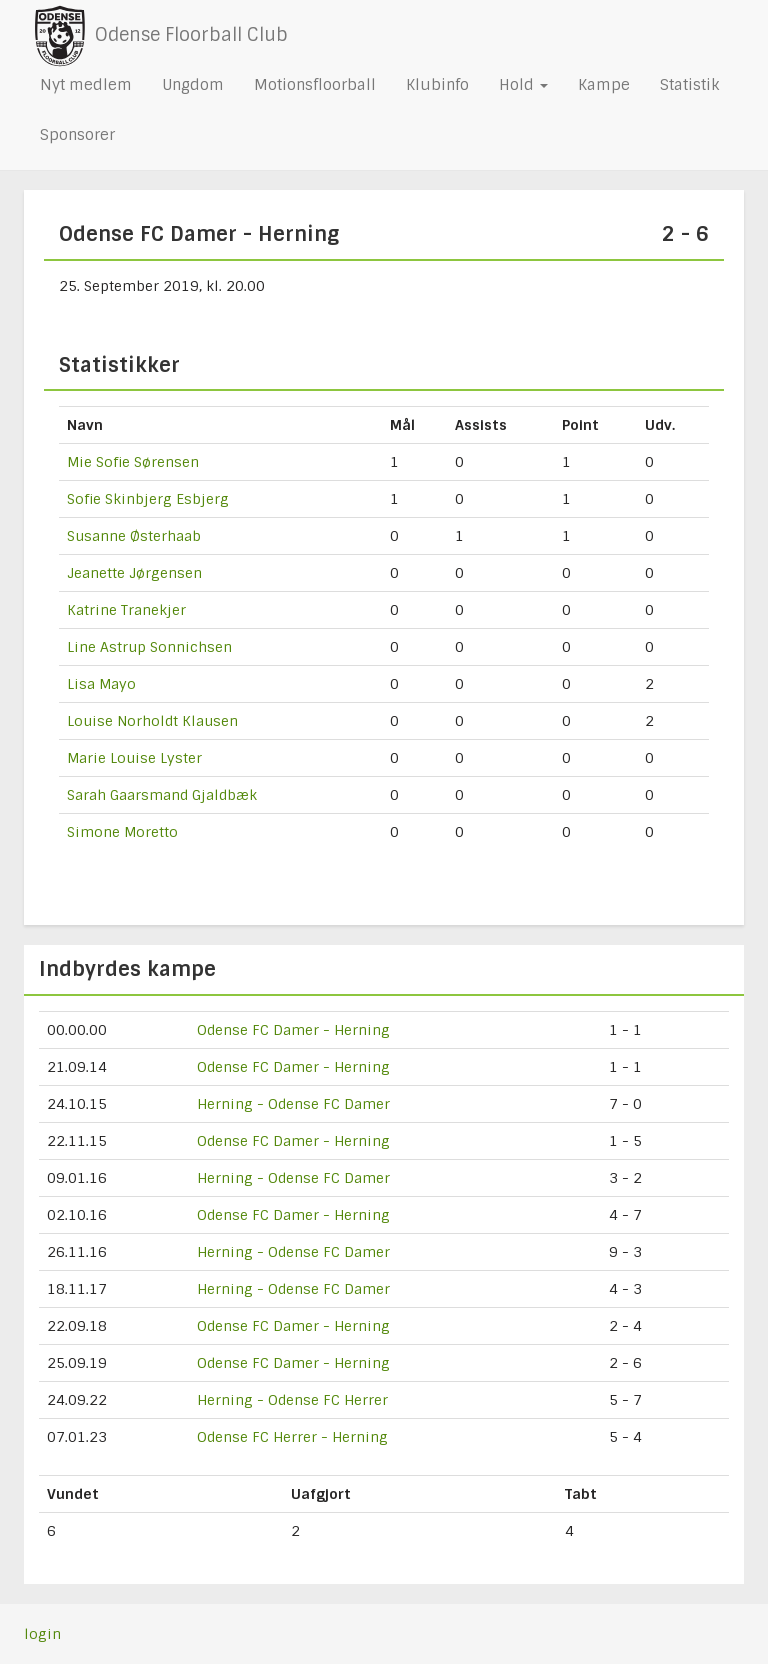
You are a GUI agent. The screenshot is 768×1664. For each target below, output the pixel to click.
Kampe (604, 85)
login (42, 1634)
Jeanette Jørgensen (134, 573)
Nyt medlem (86, 85)
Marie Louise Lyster (134, 758)
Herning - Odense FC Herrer (292, 1400)
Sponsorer (77, 135)
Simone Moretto (122, 832)
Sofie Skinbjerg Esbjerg (148, 499)
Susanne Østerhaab (134, 536)
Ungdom (193, 85)
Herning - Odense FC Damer (293, 1104)
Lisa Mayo (101, 684)
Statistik (689, 85)
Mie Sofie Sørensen (133, 462)
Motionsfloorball (315, 85)
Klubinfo (437, 85)
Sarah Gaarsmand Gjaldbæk (162, 795)
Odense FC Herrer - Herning (292, 1437)
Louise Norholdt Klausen (152, 721)
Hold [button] (523, 85)
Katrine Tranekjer (126, 610)
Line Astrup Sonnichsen (149, 647)
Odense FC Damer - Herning (293, 1030)
